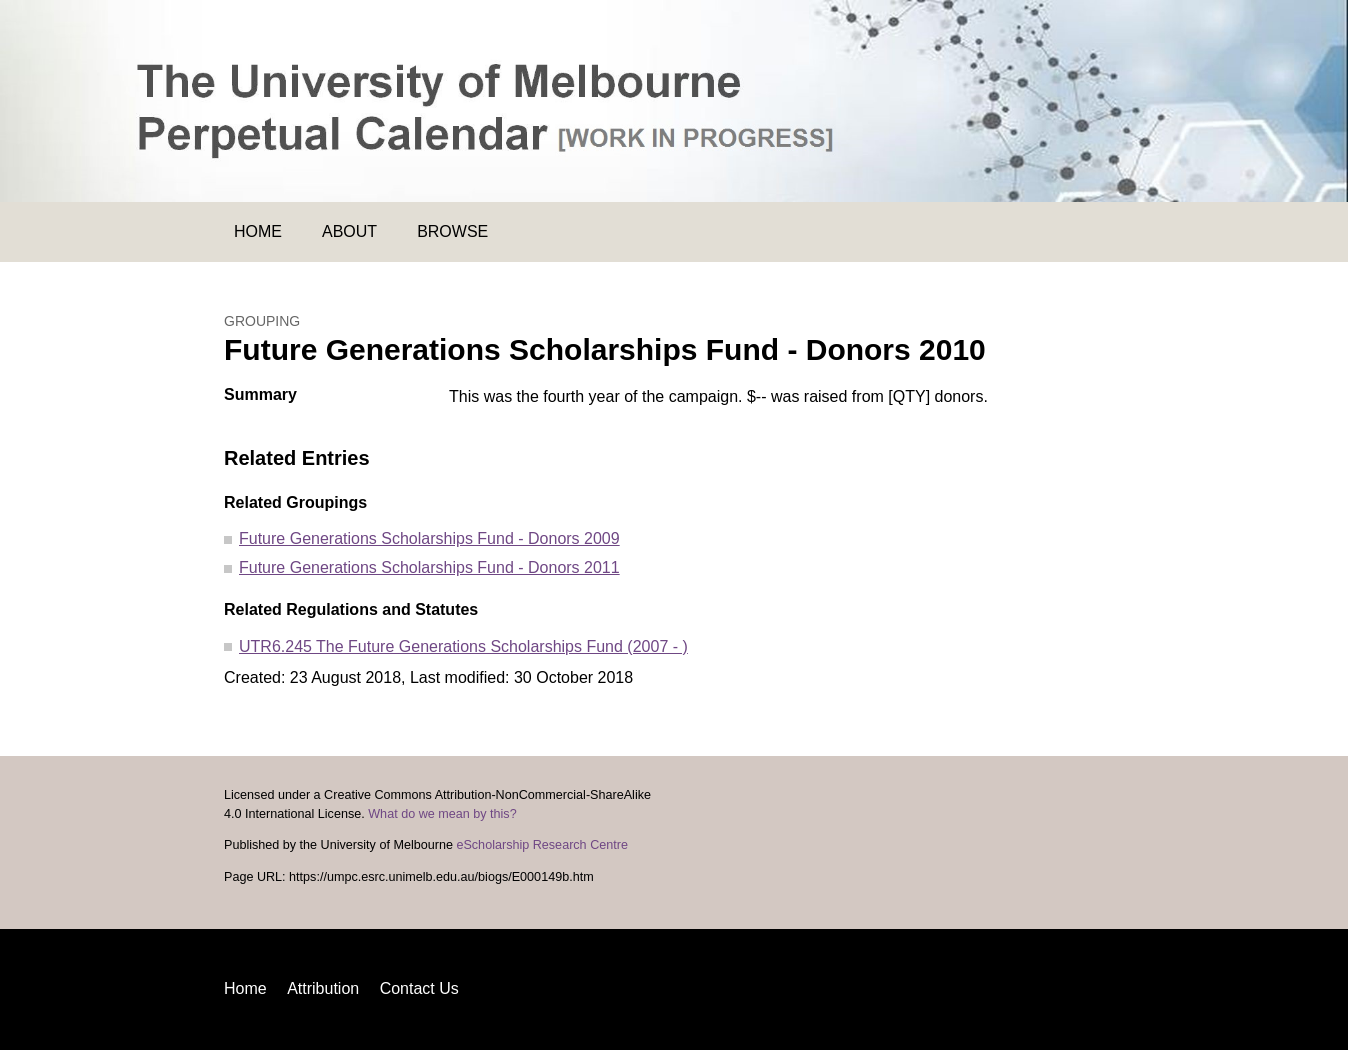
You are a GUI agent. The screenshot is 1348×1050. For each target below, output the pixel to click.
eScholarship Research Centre (542, 845)
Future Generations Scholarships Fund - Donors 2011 (429, 567)
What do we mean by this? (442, 814)
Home (258, 231)
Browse (452, 231)
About (349, 231)
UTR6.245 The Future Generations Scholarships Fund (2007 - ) (463, 646)
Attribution (323, 988)
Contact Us (419, 988)
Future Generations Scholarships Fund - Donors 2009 (429, 538)
